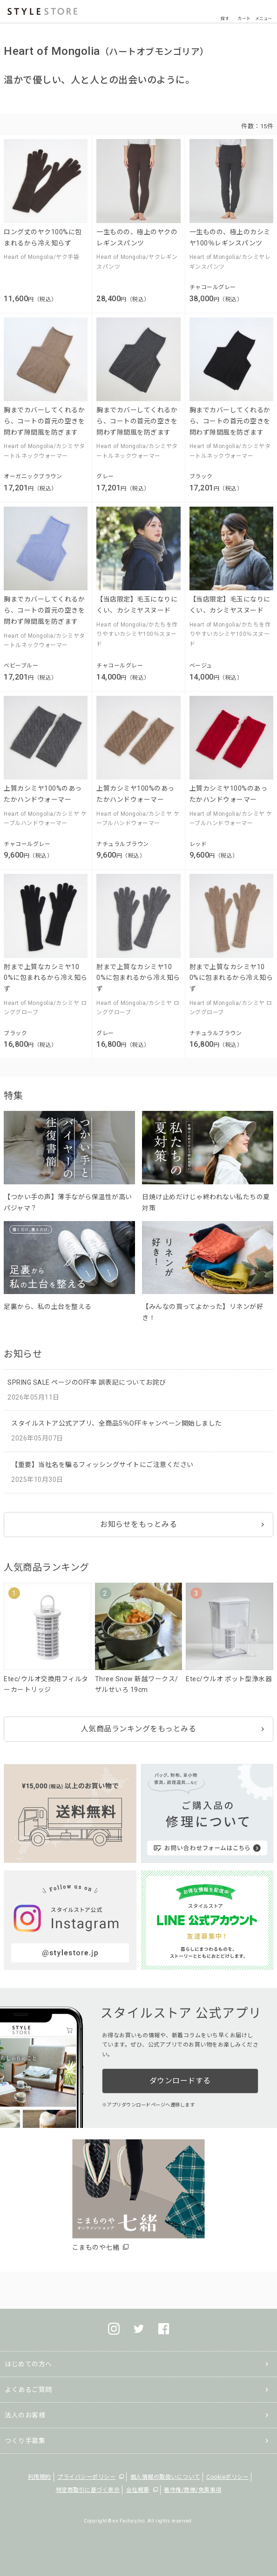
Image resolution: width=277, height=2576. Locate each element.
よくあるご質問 (28, 2389)
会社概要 (137, 2490)
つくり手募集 (25, 2440)
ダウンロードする (180, 2080)
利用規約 (39, 2477)
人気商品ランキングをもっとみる (138, 1728)
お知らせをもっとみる (138, 1524)
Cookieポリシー (227, 2477)
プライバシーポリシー (86, 2477)
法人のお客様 (25, 2415)
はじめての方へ (28, 2364)
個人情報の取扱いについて (165, 2477)
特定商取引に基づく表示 (88, 2490)
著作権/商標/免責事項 (193, 2490)
